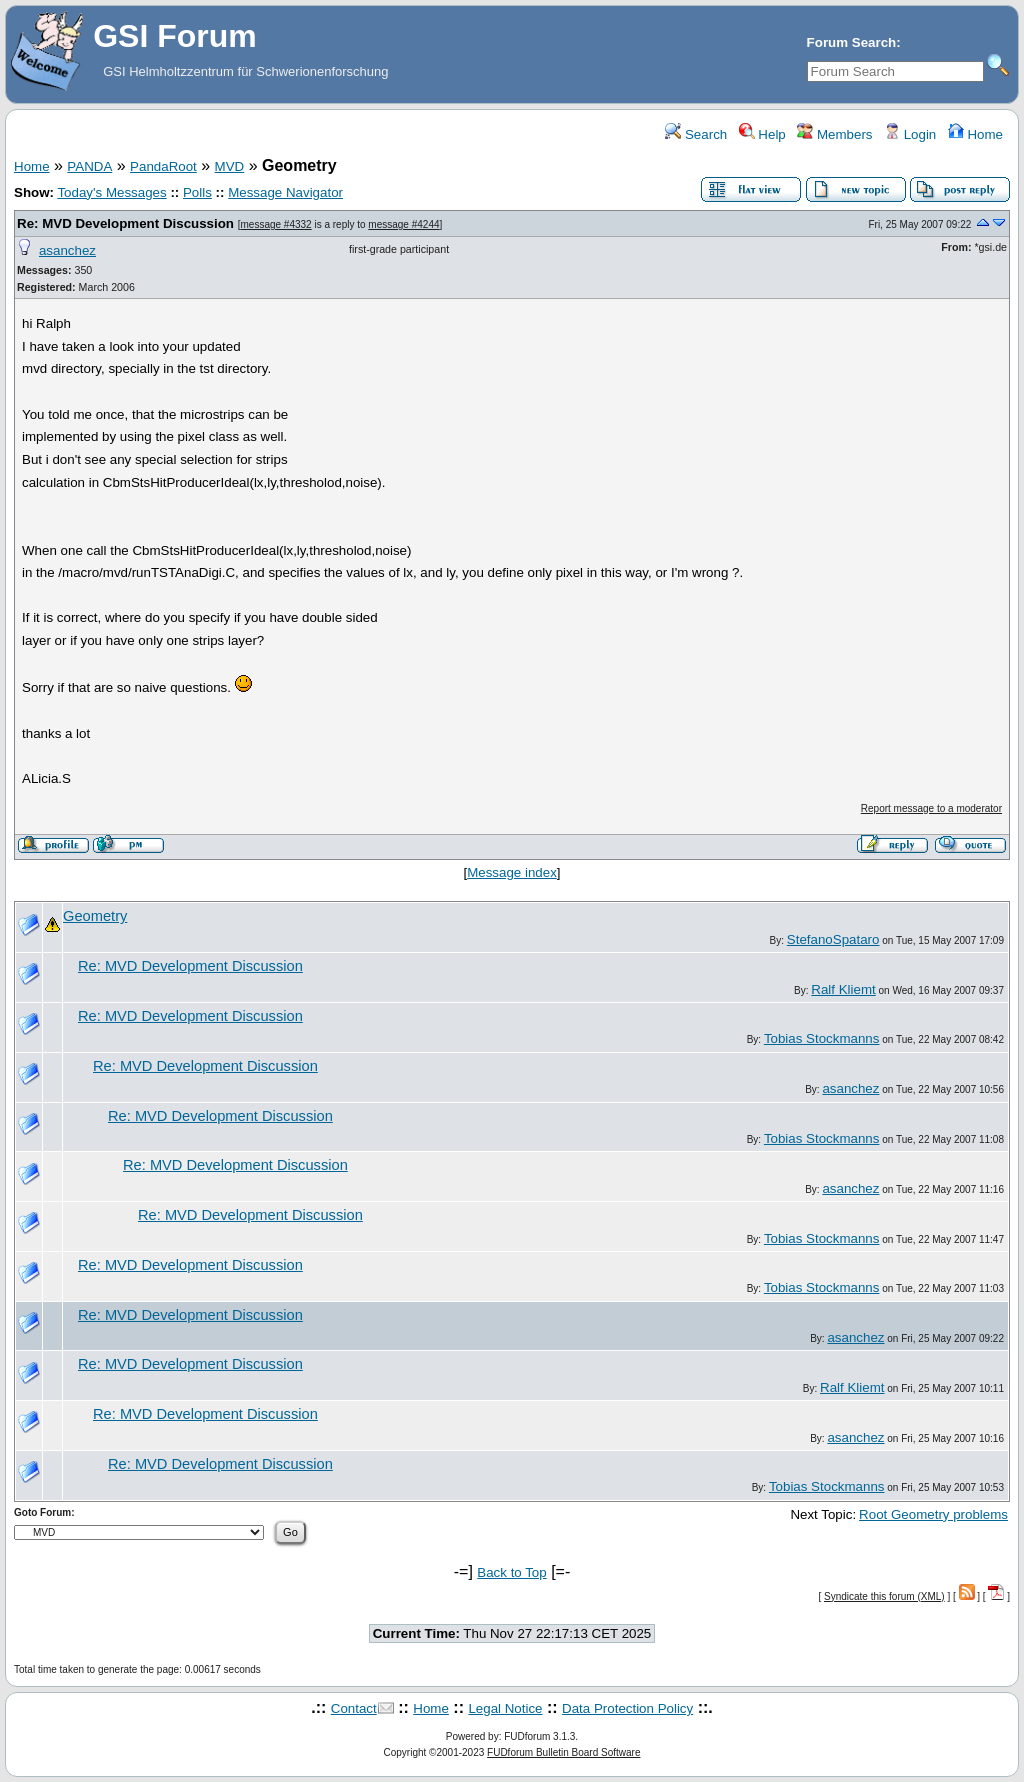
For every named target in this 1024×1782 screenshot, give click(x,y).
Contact (354, 1708)
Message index (512, 872)
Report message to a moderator (931, 808)
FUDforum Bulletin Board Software (563, 1752)
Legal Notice (505, 1708)
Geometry (95, 916)
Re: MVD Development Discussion (125, 223)
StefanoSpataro (833, 939)
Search (696, 134)
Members (834, 134)
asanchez (67, 250)
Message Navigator (285, 192)
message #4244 (403, 224)
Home (975, 134)
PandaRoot (163, 166)
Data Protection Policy (627, 1708)
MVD (230, 166)
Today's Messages (111, 192)
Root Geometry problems (933, 1514)
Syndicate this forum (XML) (884, 1596)
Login (910, 134)
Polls (197, 192)
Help (762, 134)
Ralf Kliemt (843, 989)
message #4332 (275, 224)
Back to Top (511, 1572)
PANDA (89, 166)
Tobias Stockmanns (822, 1038)
